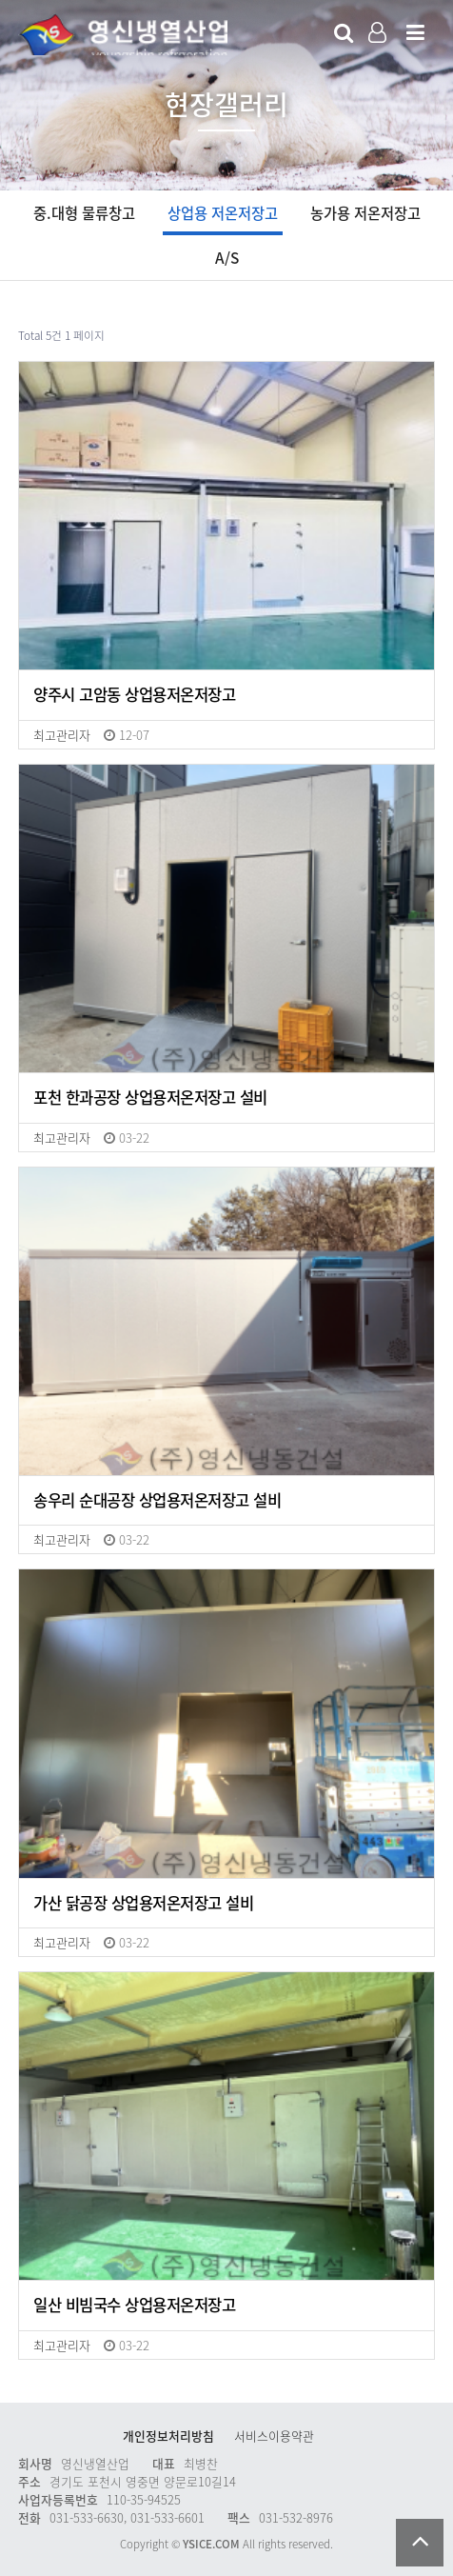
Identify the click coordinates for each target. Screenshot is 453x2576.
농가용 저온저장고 (365, 213)
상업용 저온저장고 (222, 213)
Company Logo (122, 34)
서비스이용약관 (274, 2435)
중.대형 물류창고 (84, 213)
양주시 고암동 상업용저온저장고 (134, 695)
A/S (227, 258)
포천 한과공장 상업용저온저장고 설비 (150, 1098)
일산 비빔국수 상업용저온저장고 (134, 2305)
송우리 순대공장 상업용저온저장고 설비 (157, 1500)
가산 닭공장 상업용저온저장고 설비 (143, 1903)
